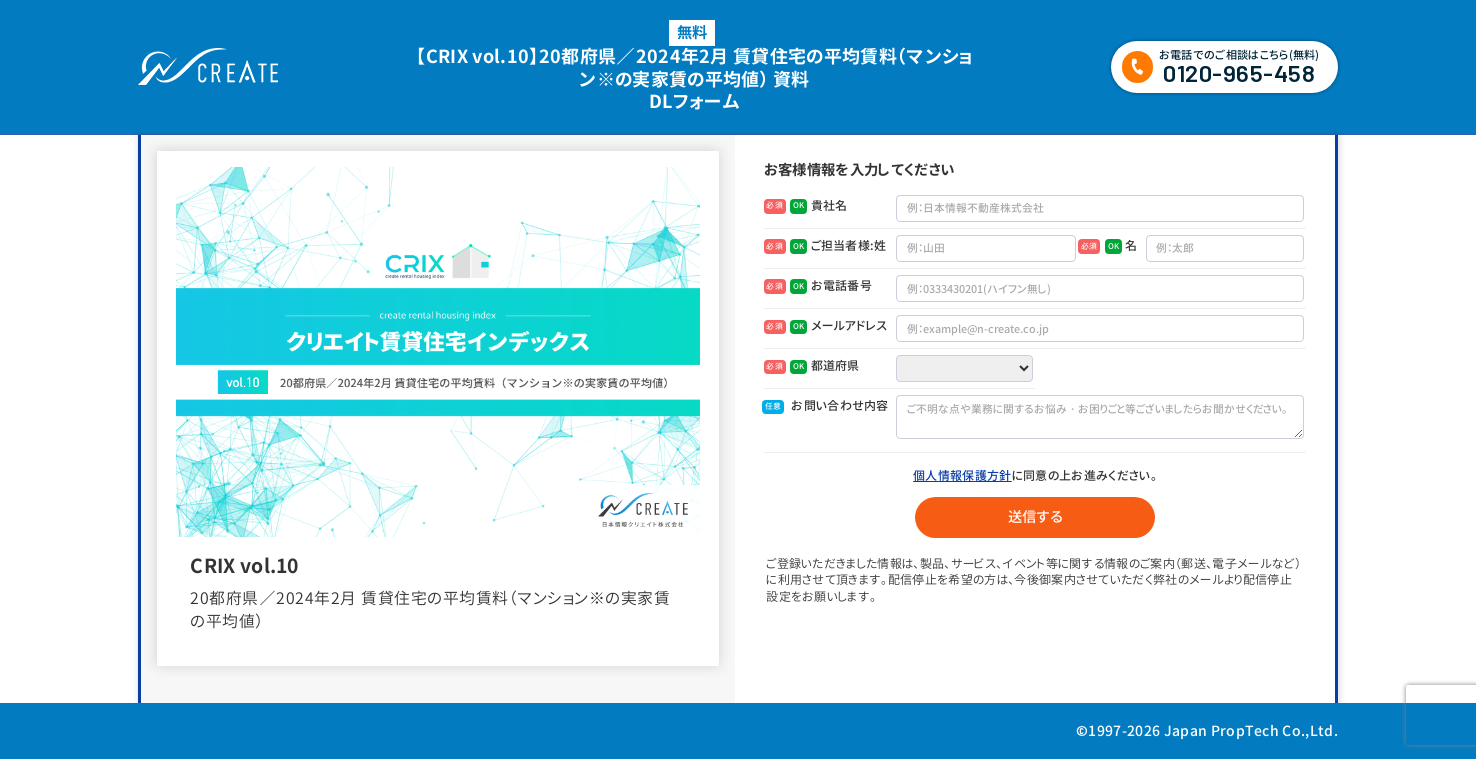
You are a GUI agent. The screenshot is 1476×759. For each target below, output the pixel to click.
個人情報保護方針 (962, 475)
